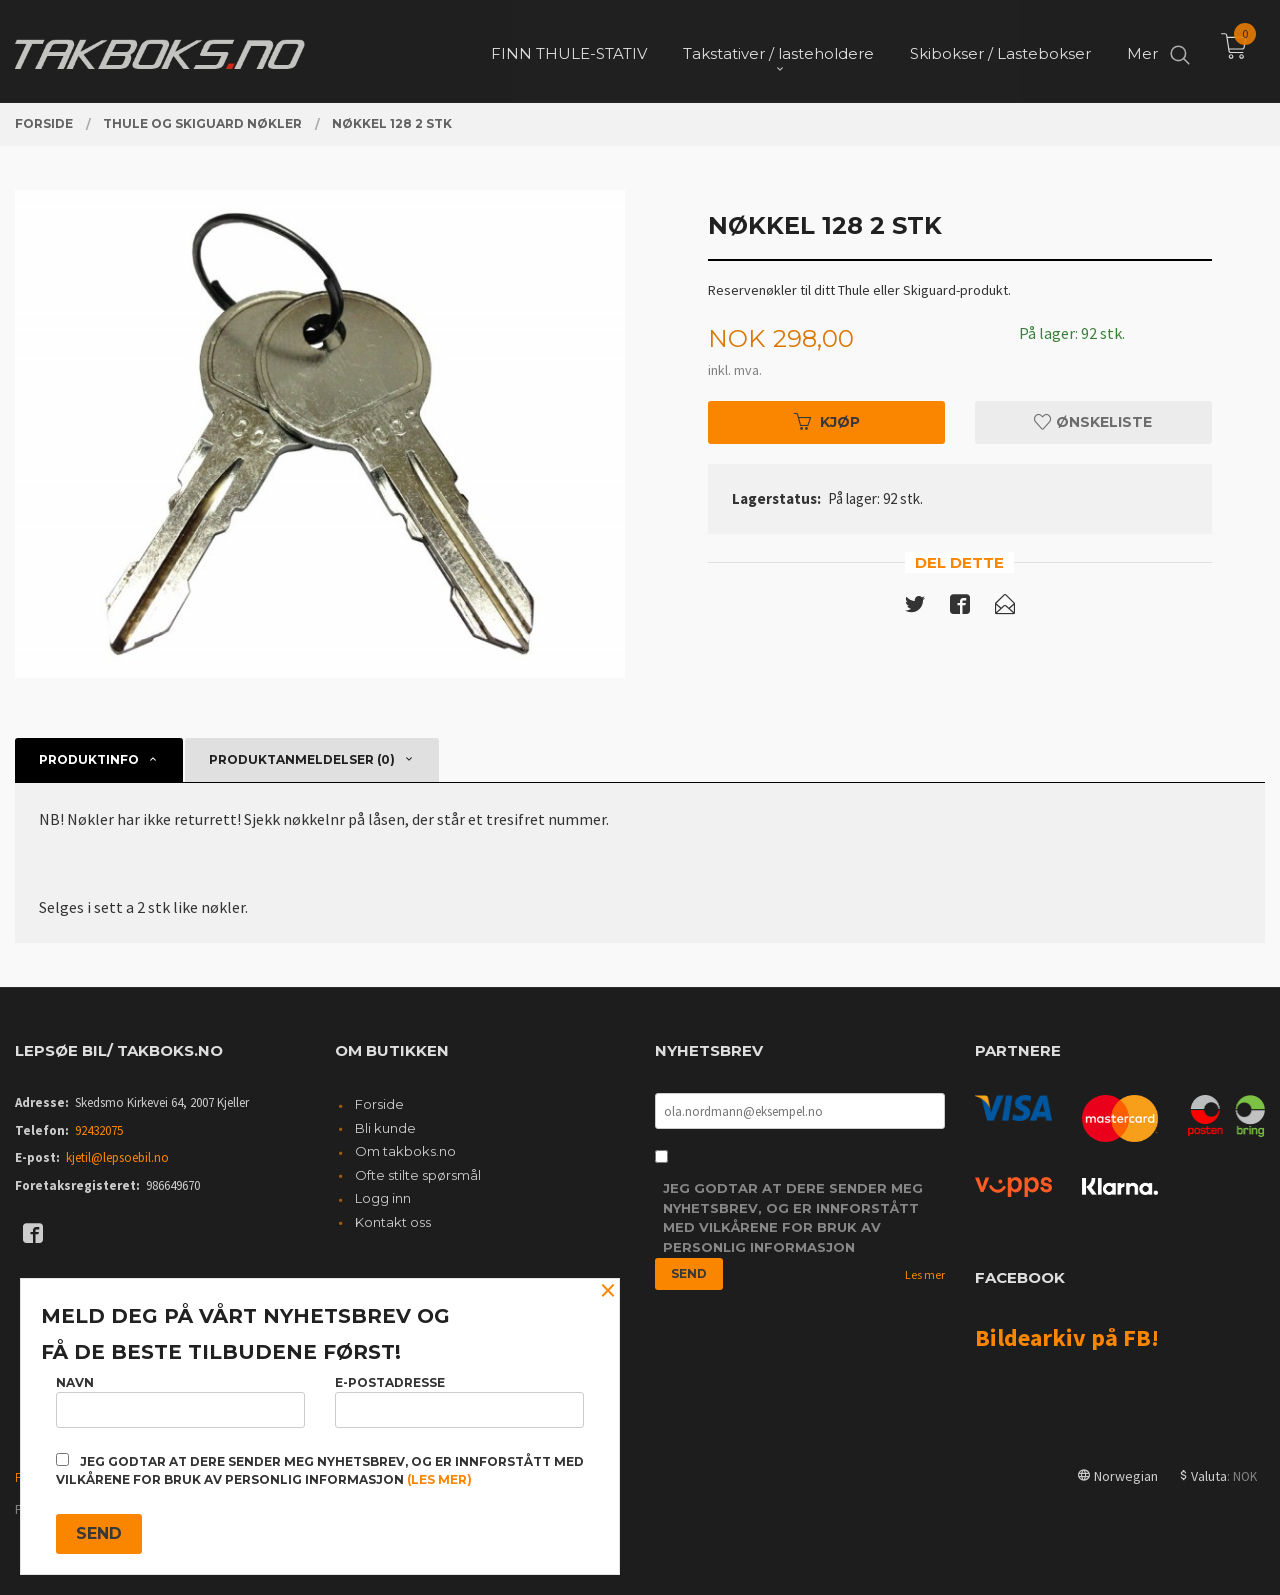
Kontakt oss (393, 1222)
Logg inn (383, 1198)
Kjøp (827, 422)
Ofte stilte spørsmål (418, 1175)
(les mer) (439, 1479)
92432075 (99, 1130)
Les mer (925, 1274)
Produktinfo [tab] (89, 759)
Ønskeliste (1093, 422)
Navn (180, 1401)
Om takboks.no (405, 1151)
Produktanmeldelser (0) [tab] (302, 759)
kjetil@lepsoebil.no (117, 1157)
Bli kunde (385, 1128)
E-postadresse (459, 1401)
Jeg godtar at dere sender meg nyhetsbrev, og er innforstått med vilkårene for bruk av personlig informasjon (793, 1217)
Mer (1142, 50)
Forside (379, 1104)
